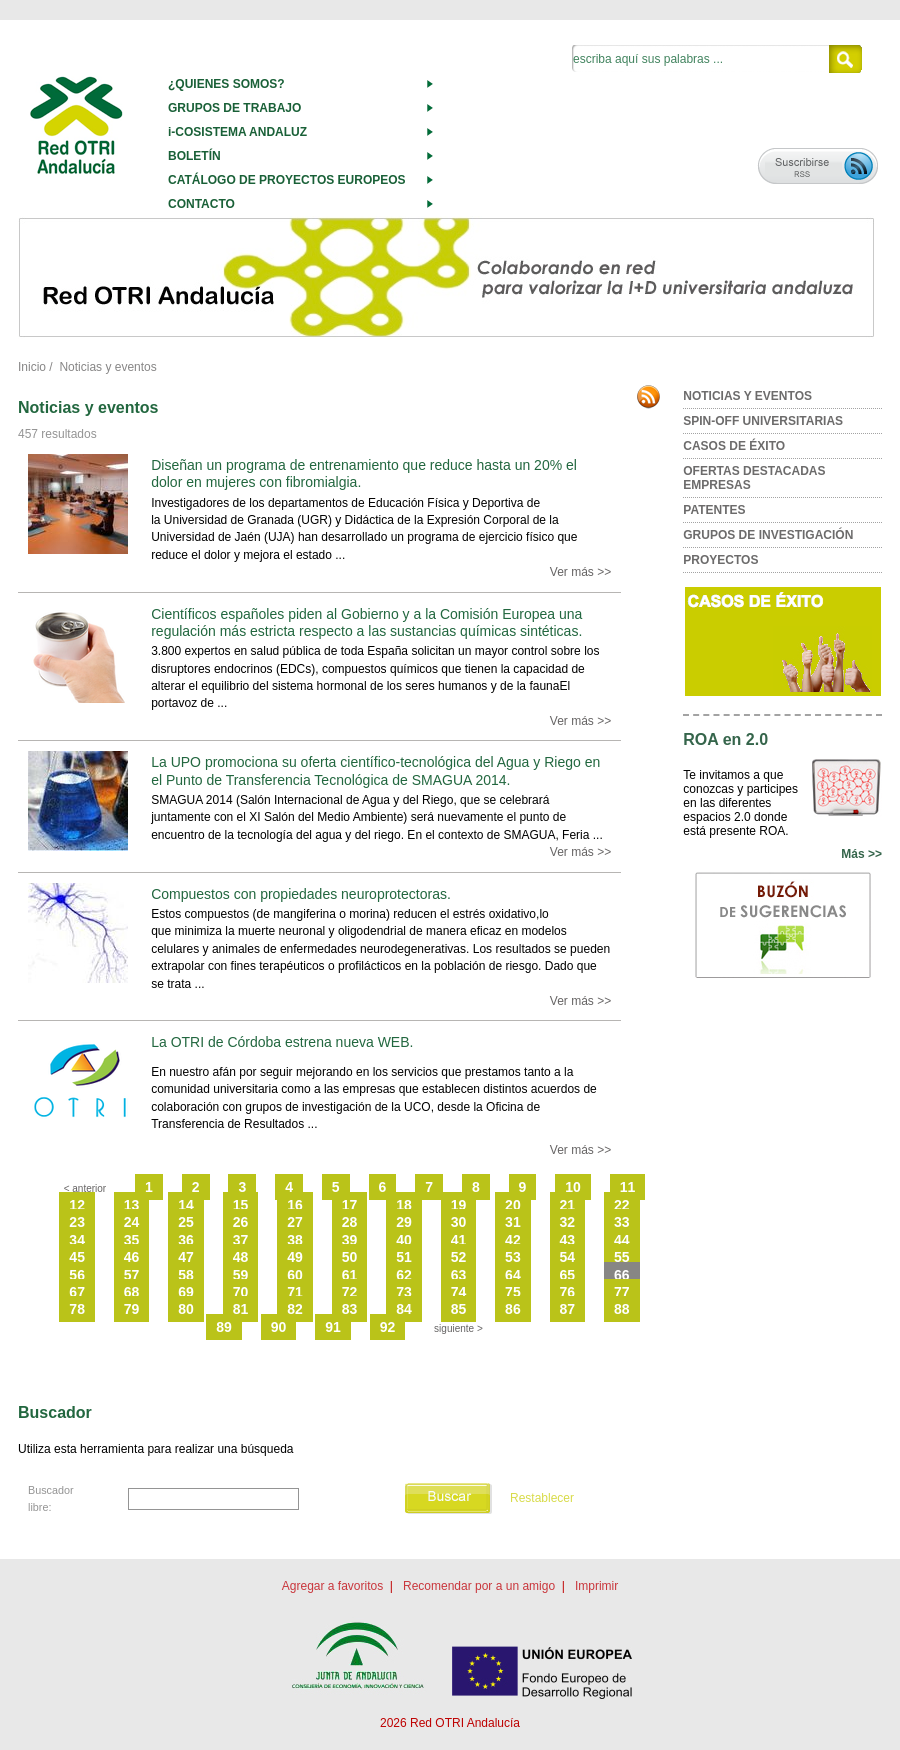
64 (513, 1275)
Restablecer (542, 1498)
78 (77, 1309)
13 (132, 1205)
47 (186, 1257)
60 (295, 1275)
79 (132, 1309)
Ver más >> (580, 572)
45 (77, 1257)
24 (132, 1222)
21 (568, 1205)
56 (77, 1275)
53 (513, 1257)
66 (622, 1275)
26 (241, 1222)
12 (77, 1205)
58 (186, 1275)
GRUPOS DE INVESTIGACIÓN (768, 535)
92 (388, 1327)
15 (241, 1205)
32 (568, 1222)
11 (628, 1187)
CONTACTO (201, 204)
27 (295, 1222)
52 (459, 1257)
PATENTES (714, 510)
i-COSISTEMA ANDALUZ (237, 132)
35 (132, 1240)
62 (404, 1275)
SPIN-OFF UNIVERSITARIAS (763, 421)
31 (513, 1222)
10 (573, 1187)
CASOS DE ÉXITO (734, 446)
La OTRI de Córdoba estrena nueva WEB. (282, 1042)
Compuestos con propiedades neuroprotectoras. (301, 894)
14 (186, 1205)
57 (132, 1275)
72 (350, 1292)
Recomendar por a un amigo (479, 1586)
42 (513, 1240)
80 (186, 1309)
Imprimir (596, 1586)
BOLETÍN (194, 156)
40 (404, 1240)
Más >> (861, 854)
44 (622, 1240)
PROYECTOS (720, 560)
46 (132, 1257)
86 (513, 1309)
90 (279, 1327)
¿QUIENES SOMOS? (226, 84)
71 (295, 1292)
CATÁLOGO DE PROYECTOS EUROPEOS (287, 180)
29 (404, 1222)
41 (459, 1240)
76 (568, 1292)
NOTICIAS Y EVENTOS (747, 396)
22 (622, 1205)
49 (295, 1257)
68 (132, 1292)
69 (186, 1292)
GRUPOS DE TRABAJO (234, 108)
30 (459, 1222)
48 (241, 1257)
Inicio (32, 367)
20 (513, 1205)
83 (350, 1309)
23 (77, 1222)
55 (622, 1257)
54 (568, 1257)
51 (404, 1257)
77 (622, 1292)
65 (568, 1275)
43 (568, 1240)
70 (241, 1292)
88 (622, 1309)
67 (77, 1292)
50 (350, 1257)
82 (295, 1309)
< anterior (85, 1188)
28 (350, 1222)
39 (350, 1240)
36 (186, 1240)
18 (404, 1205)
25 (186, 1222)
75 (513, 1292)
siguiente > (458, 1328)
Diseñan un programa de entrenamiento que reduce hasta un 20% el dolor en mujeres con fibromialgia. (364, 473)
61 (350, 1275)
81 (241, 1309)
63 (459, 1275)
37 (241, 1240)
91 (333, 1327)
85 (459, 1309)
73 (404, 1292)
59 (241, 1275)
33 (622, 1222)
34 (77, 1240)
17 (350, 1205)
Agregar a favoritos (332, 1586)
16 (295, 1205)
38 (295, 1240)
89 (224, 1327)
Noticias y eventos (107, 367)
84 (404, 1309)
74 (459, 1292)
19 (459, 1205)
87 (568, 1309)
